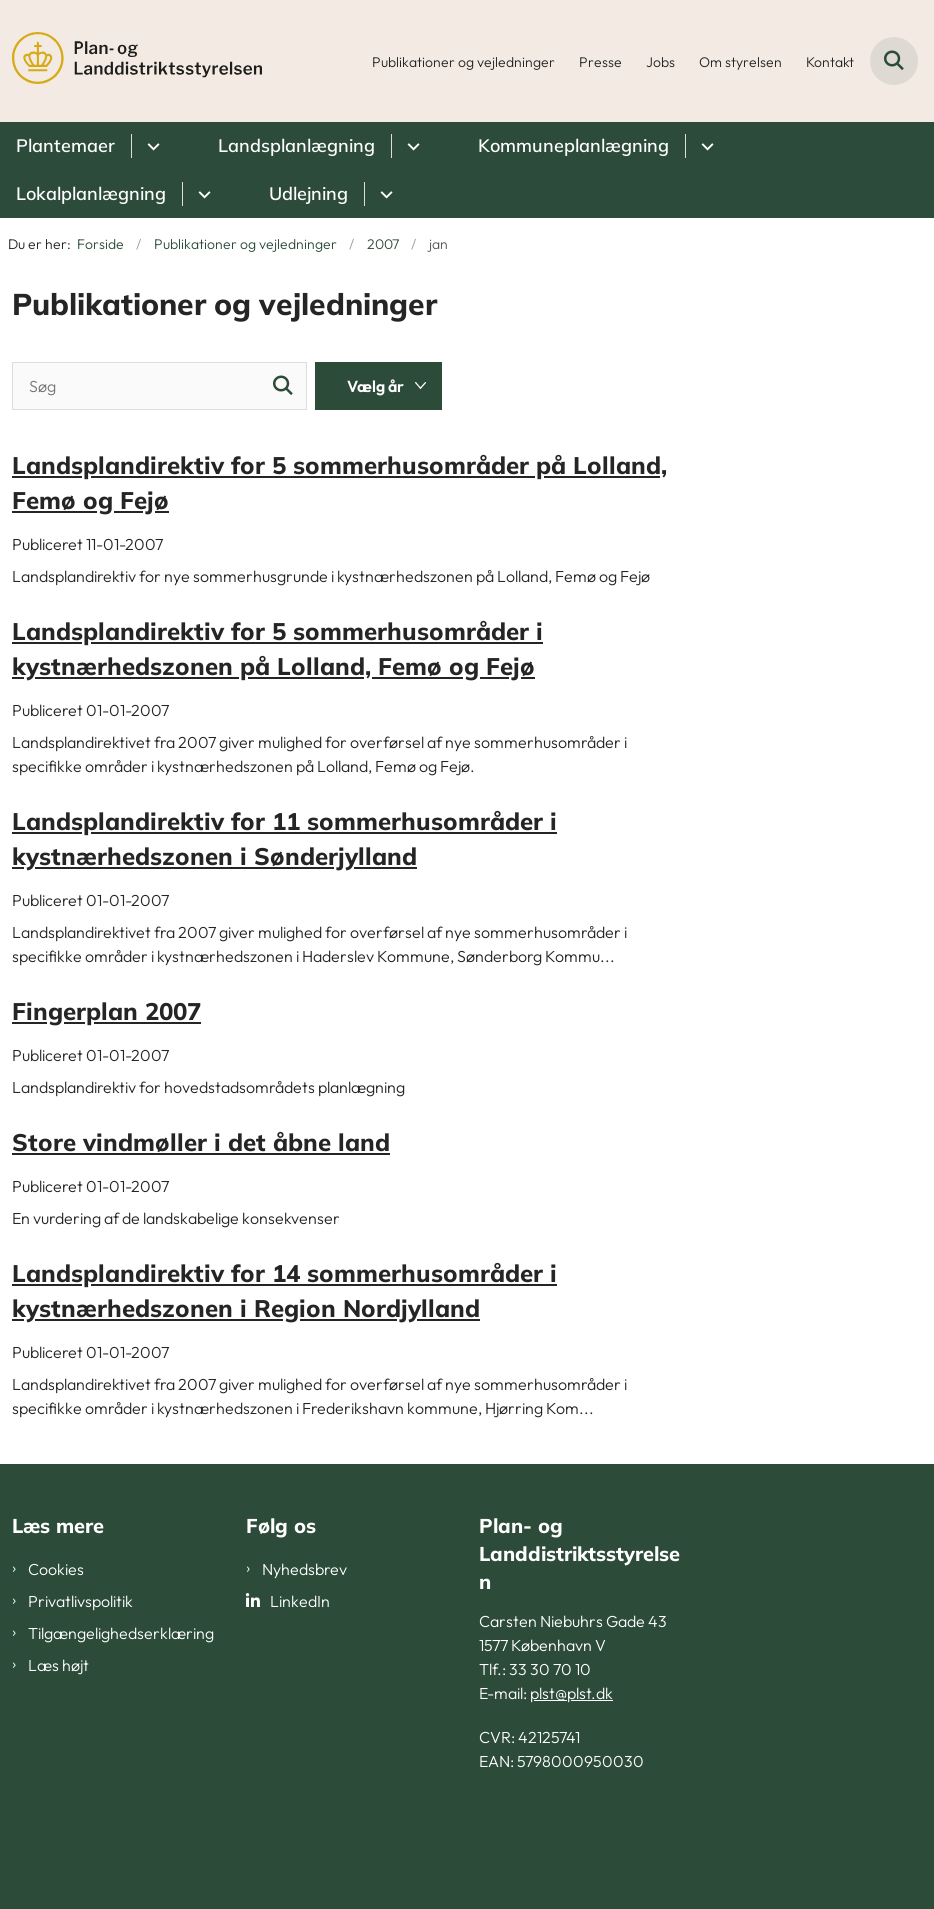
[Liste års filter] (378, 386)
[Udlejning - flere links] (383, 194)
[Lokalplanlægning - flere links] (201, 194)
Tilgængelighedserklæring (121, 1633)
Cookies (56, 1569)
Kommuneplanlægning (573, 145)
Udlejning (308, 193)
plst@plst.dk (571, 1693)
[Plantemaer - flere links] (150, 146)
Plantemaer (65, 145)
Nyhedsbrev (304, 1569)
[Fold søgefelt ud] (894, 61)
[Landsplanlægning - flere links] (410, 146)
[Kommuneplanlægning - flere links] (704, 146)
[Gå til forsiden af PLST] (131, 61)
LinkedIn (300, 1601)
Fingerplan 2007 (106, 1011)
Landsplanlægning (296, 145)
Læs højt (58, 1665)
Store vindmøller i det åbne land (201, 1142)
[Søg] (159, 386)
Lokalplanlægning (91, 193)
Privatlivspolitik (80, 1601)
